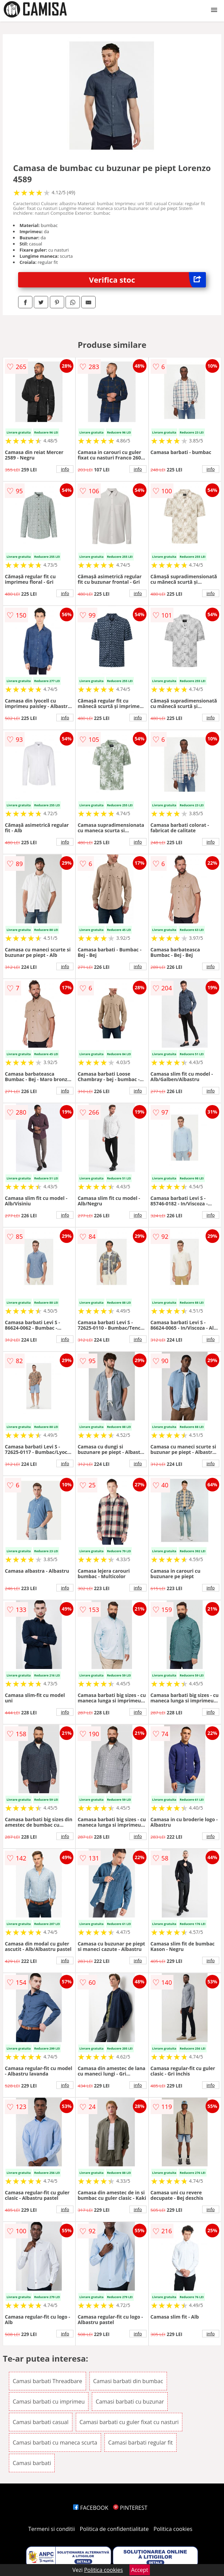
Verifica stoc (147, 279)
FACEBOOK (90, 2507)
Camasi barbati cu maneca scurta (55, 2442)
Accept (139, 2570)
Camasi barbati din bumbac (128, 2381)
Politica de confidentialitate (114, 2529)
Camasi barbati (32, 2463)
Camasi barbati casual (40, 2422)
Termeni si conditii (51, 2529)
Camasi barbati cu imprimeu (49, 2401)
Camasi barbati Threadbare (47, 2381)
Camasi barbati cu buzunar (130, 2401)
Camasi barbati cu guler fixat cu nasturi (129, 2422)
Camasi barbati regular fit (140, 2442)
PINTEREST (130, 2507)
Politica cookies (173, 2529)
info (65, 469)
